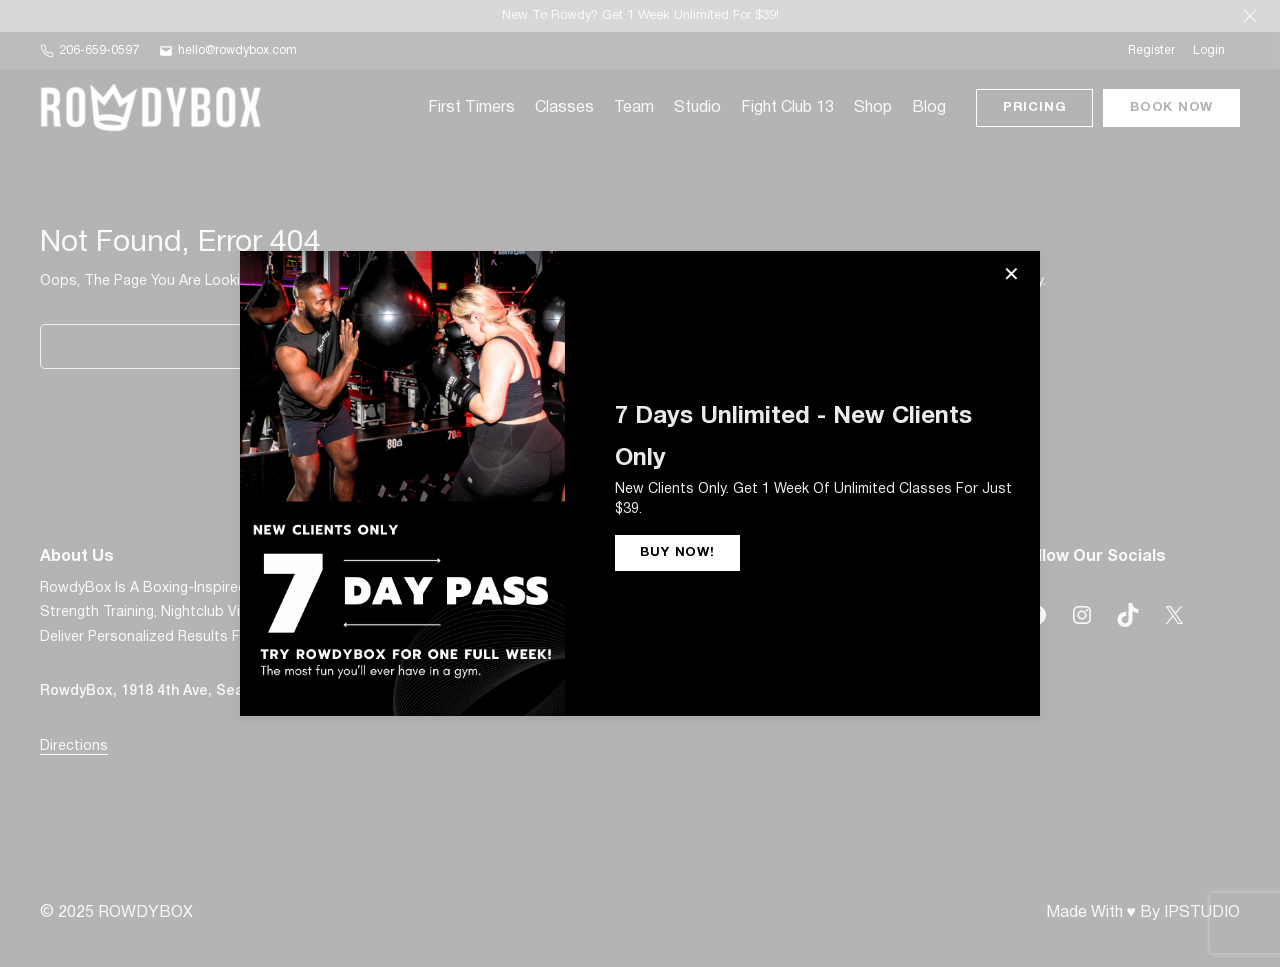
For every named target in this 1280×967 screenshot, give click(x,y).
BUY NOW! (677, 553)
